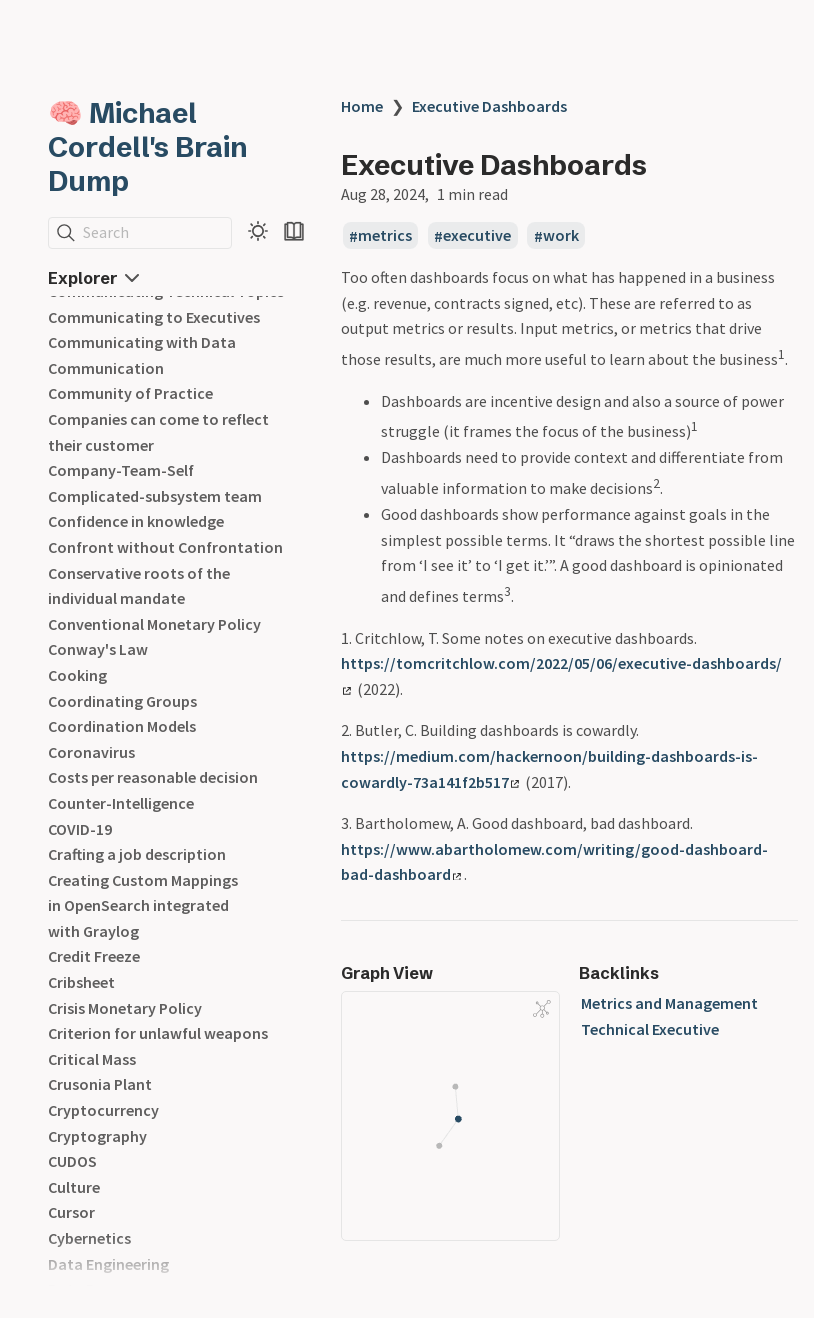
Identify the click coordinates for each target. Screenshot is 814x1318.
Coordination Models (122, 726)
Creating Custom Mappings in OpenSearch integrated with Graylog (143, 905)
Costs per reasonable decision (153, 777)
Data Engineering (108, 1264)
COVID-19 (80, 829)
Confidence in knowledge (136, 521)
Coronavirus (91, 752)
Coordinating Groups (122, 701)
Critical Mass (92, 1059)
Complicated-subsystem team (155, 496)
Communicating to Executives (154, 317)
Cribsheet (81, 982)
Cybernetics (89, 1238)
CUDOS (72, 1161)
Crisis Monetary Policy (125, 1008)
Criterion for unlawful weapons (158, 1033)
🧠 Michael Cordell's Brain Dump (148, 147)
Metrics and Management (669, 1003)
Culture (74, 1187)
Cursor (71, 1212)
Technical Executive (650, 1029)
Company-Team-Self (121, 470)
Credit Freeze (94, 956)
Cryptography (97, 1136)
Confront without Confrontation (165, 547)
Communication (106, 368)
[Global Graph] (542, 1009)
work (561, 236)
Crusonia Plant (100, 1084)
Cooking (77, 675)
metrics (385, 236)
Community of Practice (130, 393)
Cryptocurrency (103, 1110)
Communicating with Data (142, 342)
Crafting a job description (137, 854)
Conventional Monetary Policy (154, 624)
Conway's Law (98, 649)
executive (477, 236)
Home (362, 106)
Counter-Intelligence (121, 803)
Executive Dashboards (489, 106)
